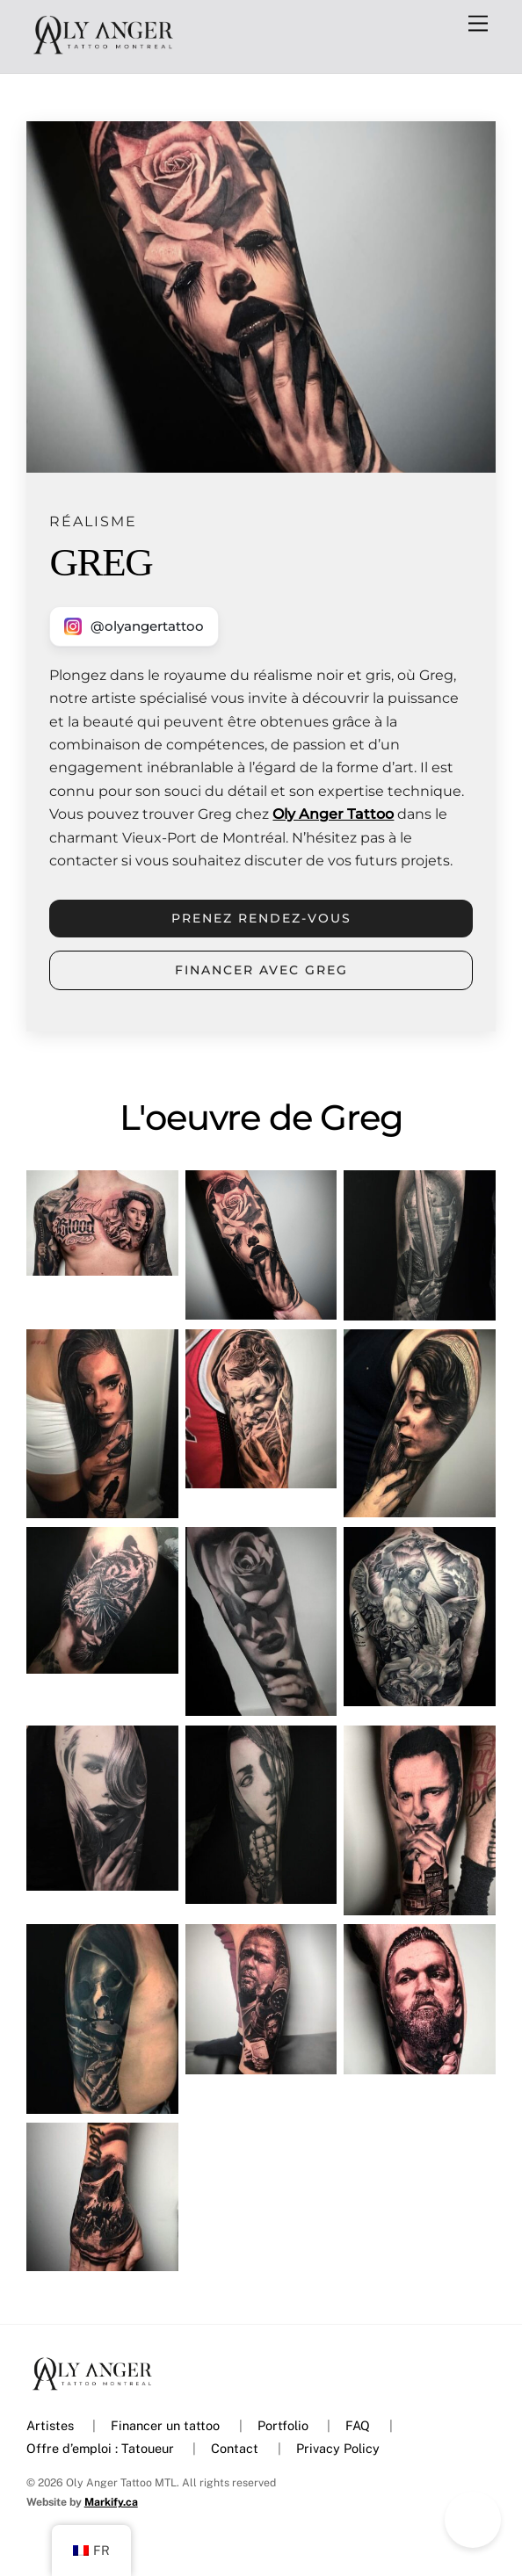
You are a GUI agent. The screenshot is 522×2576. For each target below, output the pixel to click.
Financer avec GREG (261, 970)
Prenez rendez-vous (261, 918)
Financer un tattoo (165, 2425)
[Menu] (478, 24)
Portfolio (282, 2425)
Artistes (50, 2425)
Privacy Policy (338, 2448)
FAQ (357, 2425)
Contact (234, 2448)
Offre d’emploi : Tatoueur (100, 2448)
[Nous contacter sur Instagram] (134, 626)
